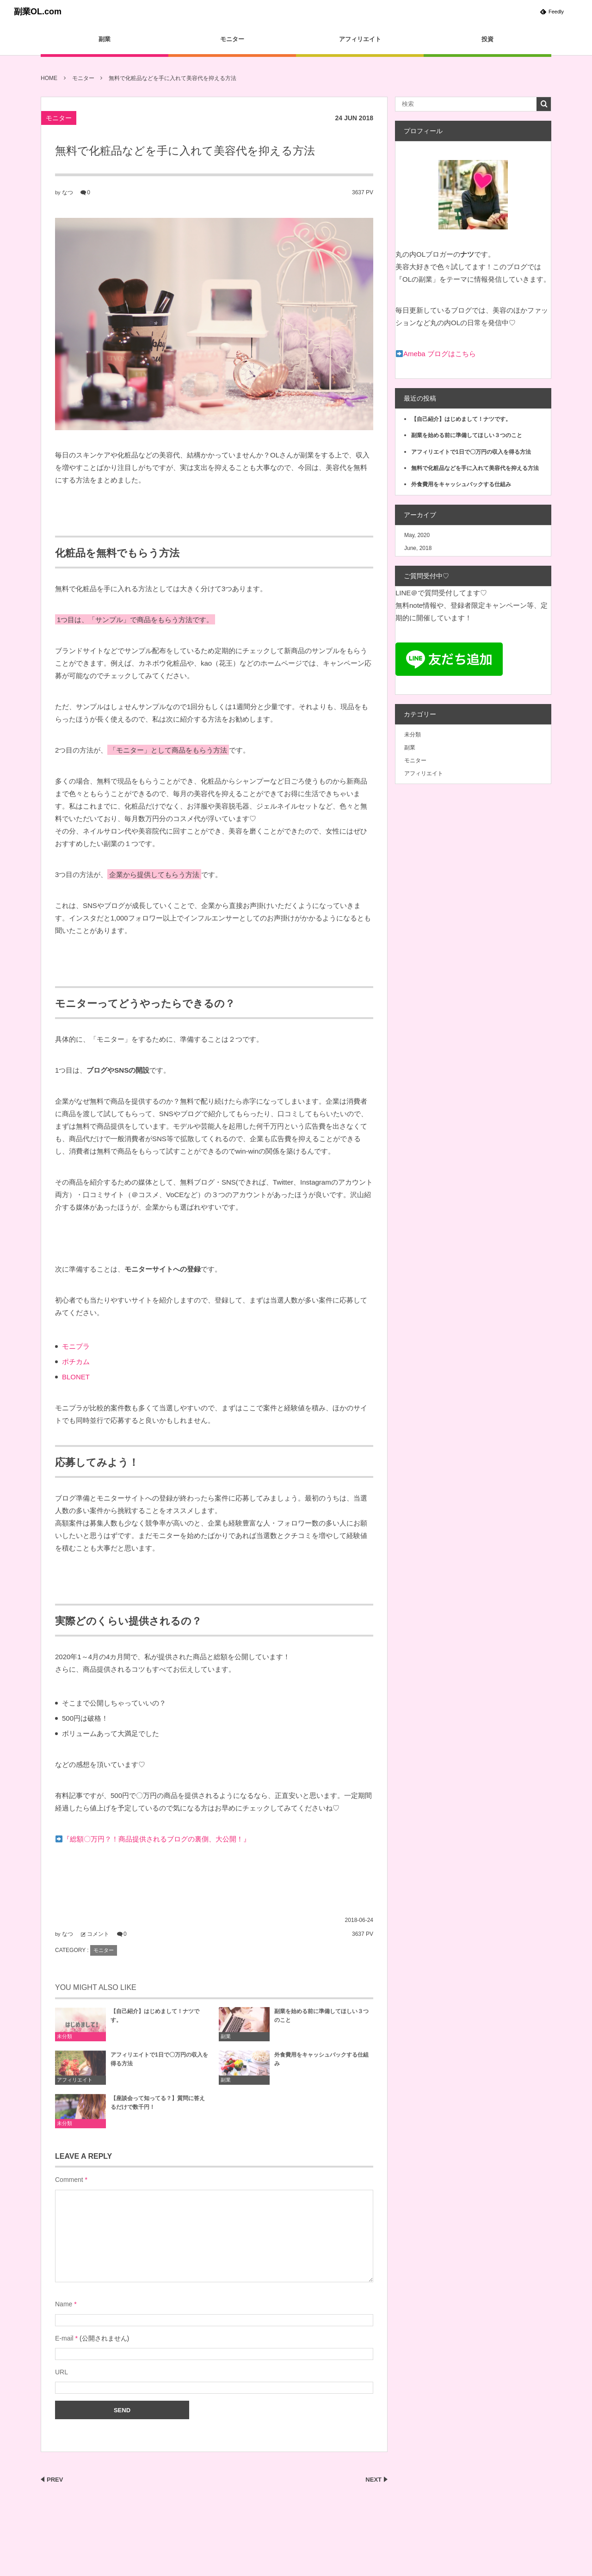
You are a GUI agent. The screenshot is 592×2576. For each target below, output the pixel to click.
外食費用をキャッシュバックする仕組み (321, 2062)
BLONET (76, 1377)
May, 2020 (417, 535)
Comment (69, 2179)
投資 (487, 39)
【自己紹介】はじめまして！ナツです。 (155, 2019)
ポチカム (76, 1361)
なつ (67, 192)
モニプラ (76, 1346)
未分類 (64, 2040)
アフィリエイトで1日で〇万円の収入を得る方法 (159, 2062)
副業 (105, 39)
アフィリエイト (360, 39)
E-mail (64, 2338)
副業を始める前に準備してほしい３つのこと (321, 2019)
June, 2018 (418, 548)
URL (61, 2372)
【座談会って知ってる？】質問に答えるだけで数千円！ (158, 2106)
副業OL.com (38, 11)
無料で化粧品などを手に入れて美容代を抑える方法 (475, 468)
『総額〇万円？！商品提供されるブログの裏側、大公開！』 (156, 1839)
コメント (98, 1934)
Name (63, 2304)
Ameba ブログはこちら (439, 354)
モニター (232, 39)
